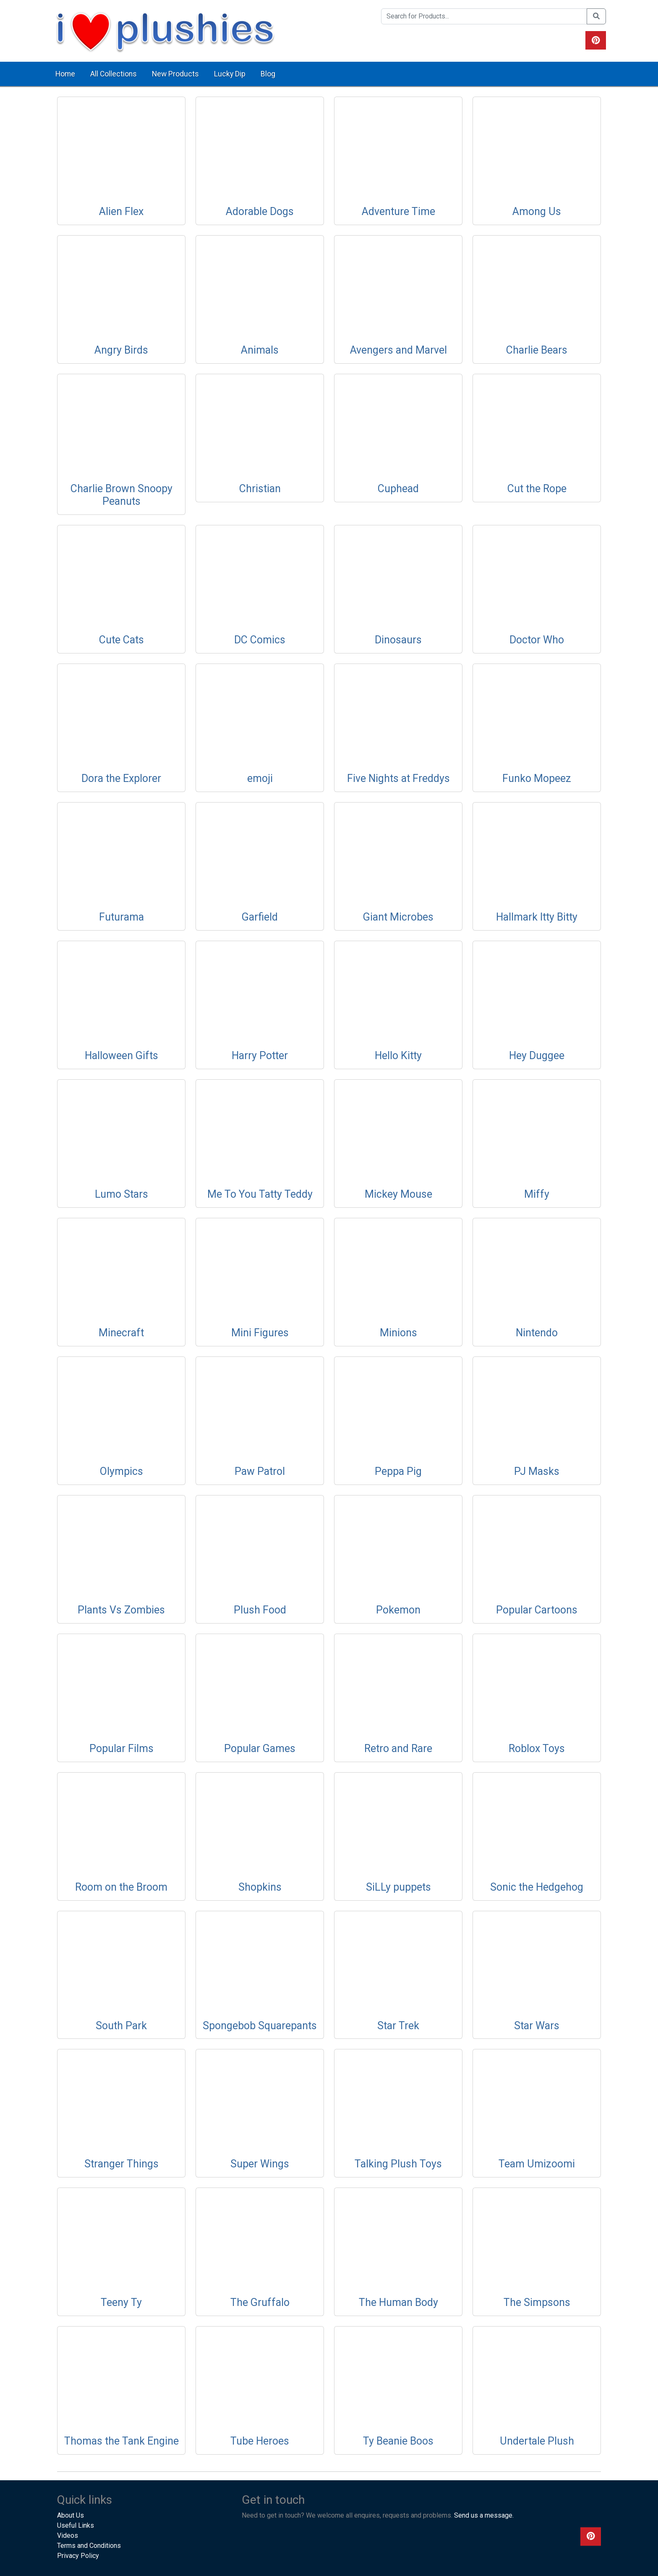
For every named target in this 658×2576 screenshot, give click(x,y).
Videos (67, 2535)
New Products (175, 74)
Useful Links (75, 2525)
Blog (268, 74)
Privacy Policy (78, 2556)
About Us (70, 2515)
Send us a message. (484, 2515)
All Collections (113, 74)
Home (65, 74)
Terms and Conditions (89, 2546)
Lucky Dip (229, 74)
